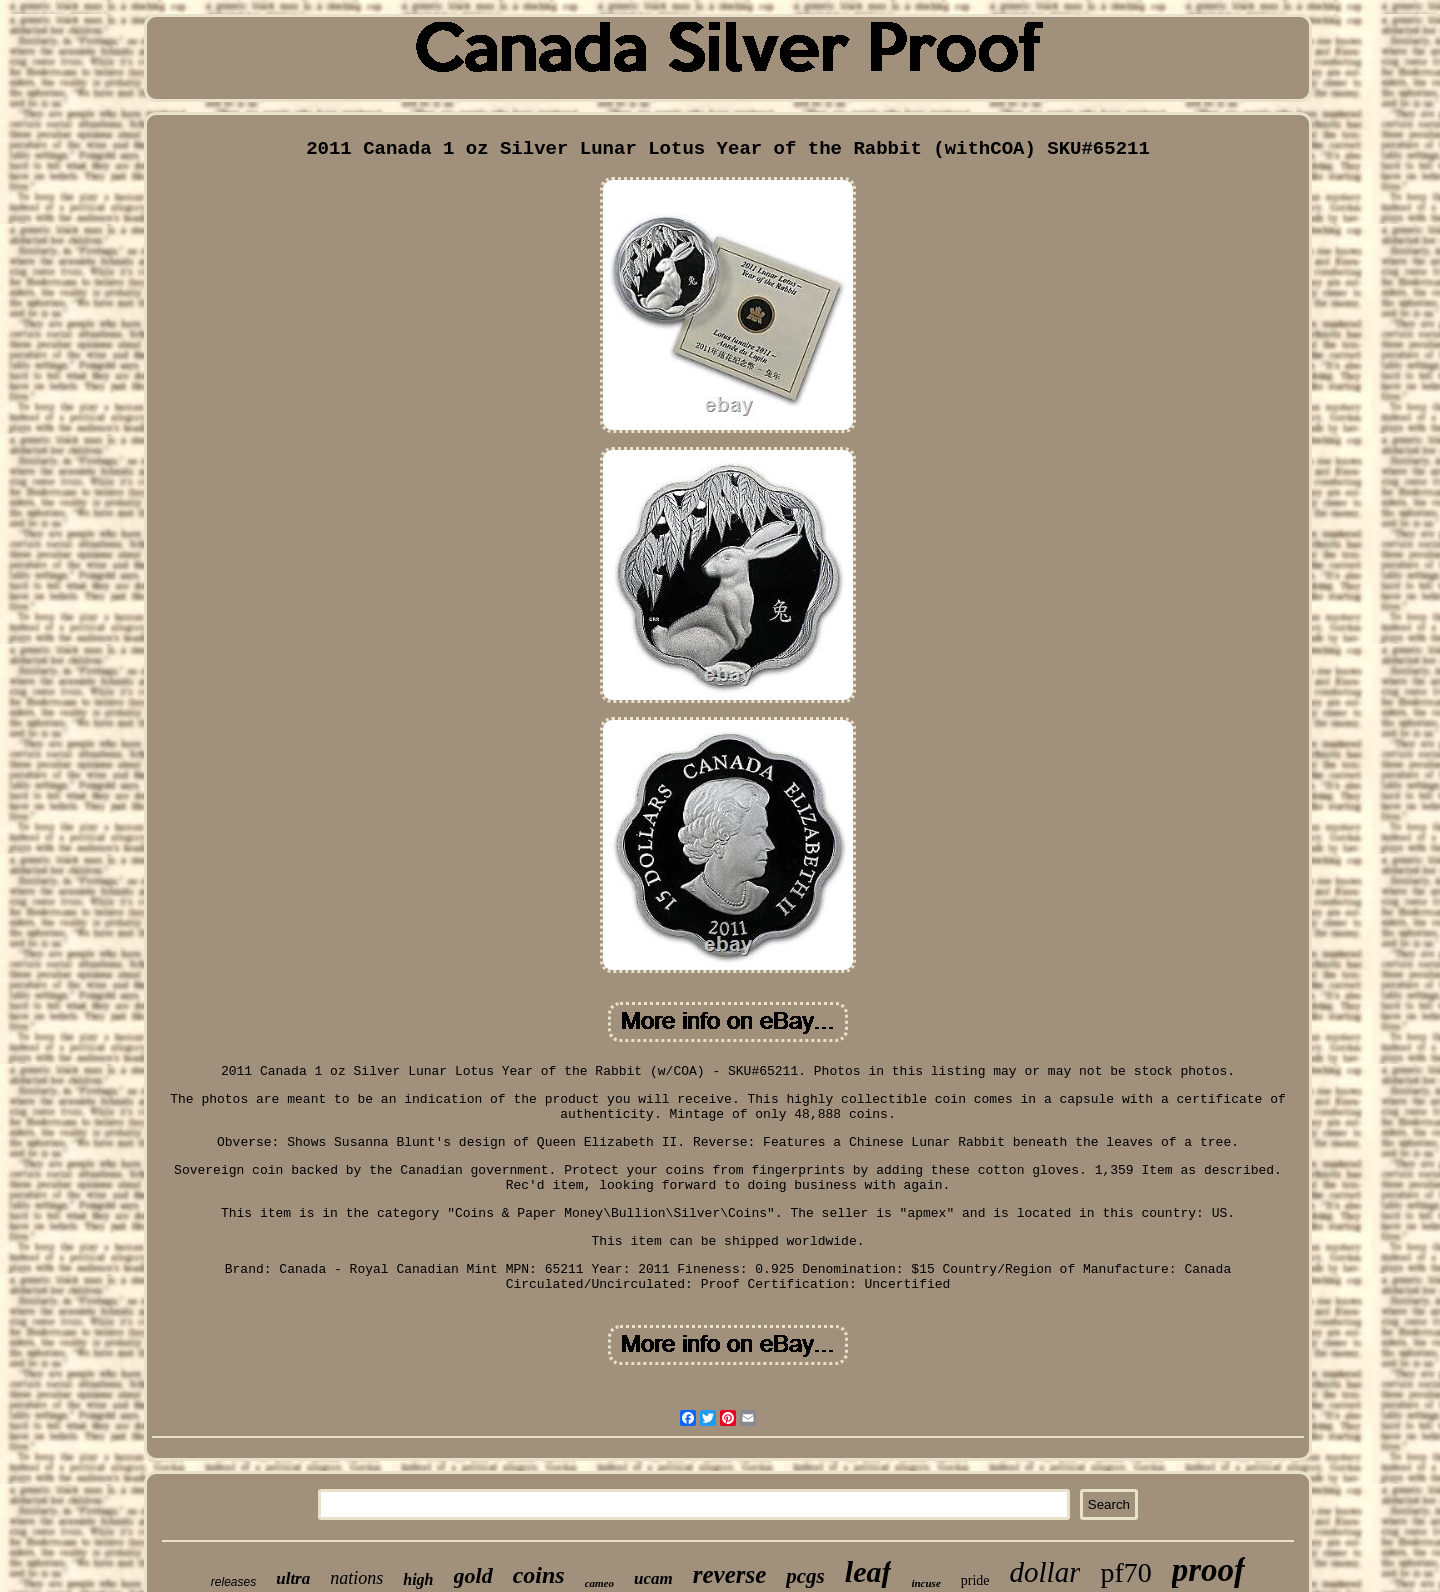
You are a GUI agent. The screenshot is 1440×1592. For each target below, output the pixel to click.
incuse (925, 1583)
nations (356, 1578)
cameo (599, 1583)
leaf (868, 1571)
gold (473, 1575)
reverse (730, 1574)
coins (539, 1575)
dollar (1045, 1572)
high (418, 1579)
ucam (653, 1578)
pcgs (805, 1576)
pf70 (1125, 1572)
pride (975, 1580)
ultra (293, 1578)
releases (233, 1582)
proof (1208, 1570)
